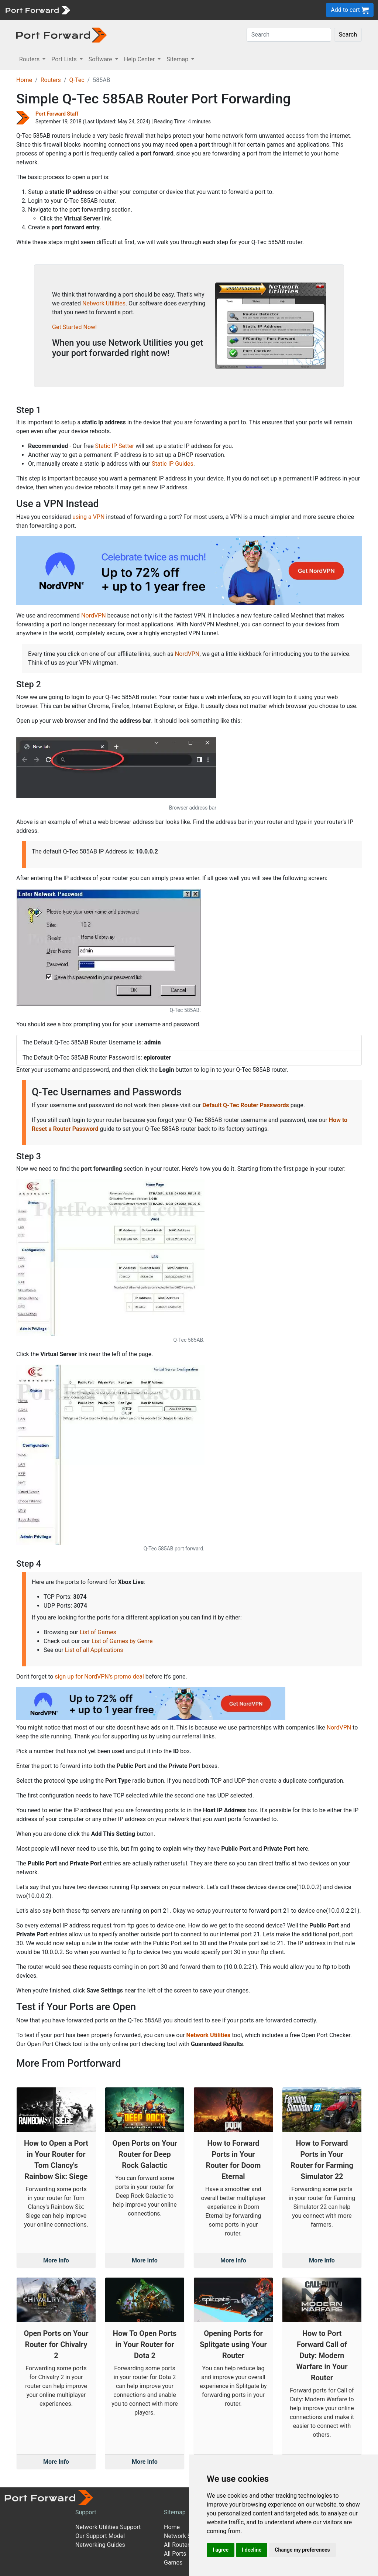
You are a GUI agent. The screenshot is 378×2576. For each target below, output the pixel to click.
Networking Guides (100, 2544)
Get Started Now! (74, 327)
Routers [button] (30, 59)
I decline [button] (251, 2550)
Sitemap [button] (178, 59)
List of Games (98, 1632)
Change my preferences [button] (302, 2550)
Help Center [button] (140, 59)
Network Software (187, 2535)
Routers (51, 79)
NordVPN (93, 615)
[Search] (289, 35)
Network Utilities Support (108, 2527)
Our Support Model (100, 2535)
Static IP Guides (172, 463)
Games (173, 2562)
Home (24, 79)
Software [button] (101, 59)
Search (348, 34)
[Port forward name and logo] (37, 9)
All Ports (175, 2553)
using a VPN (88, 516)
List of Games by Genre (122, 1641)
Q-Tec (76, 79)
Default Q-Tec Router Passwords (245, 1105)
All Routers (178, 2544)
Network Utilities (104, 303)
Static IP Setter (114, 445)
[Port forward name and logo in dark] (61, 34)
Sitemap (175, 2512)
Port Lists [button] (64, 59)
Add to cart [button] (350, 10)
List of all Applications (94, 1649)
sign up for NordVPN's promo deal (99, 1676)
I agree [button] (220, 2550)
